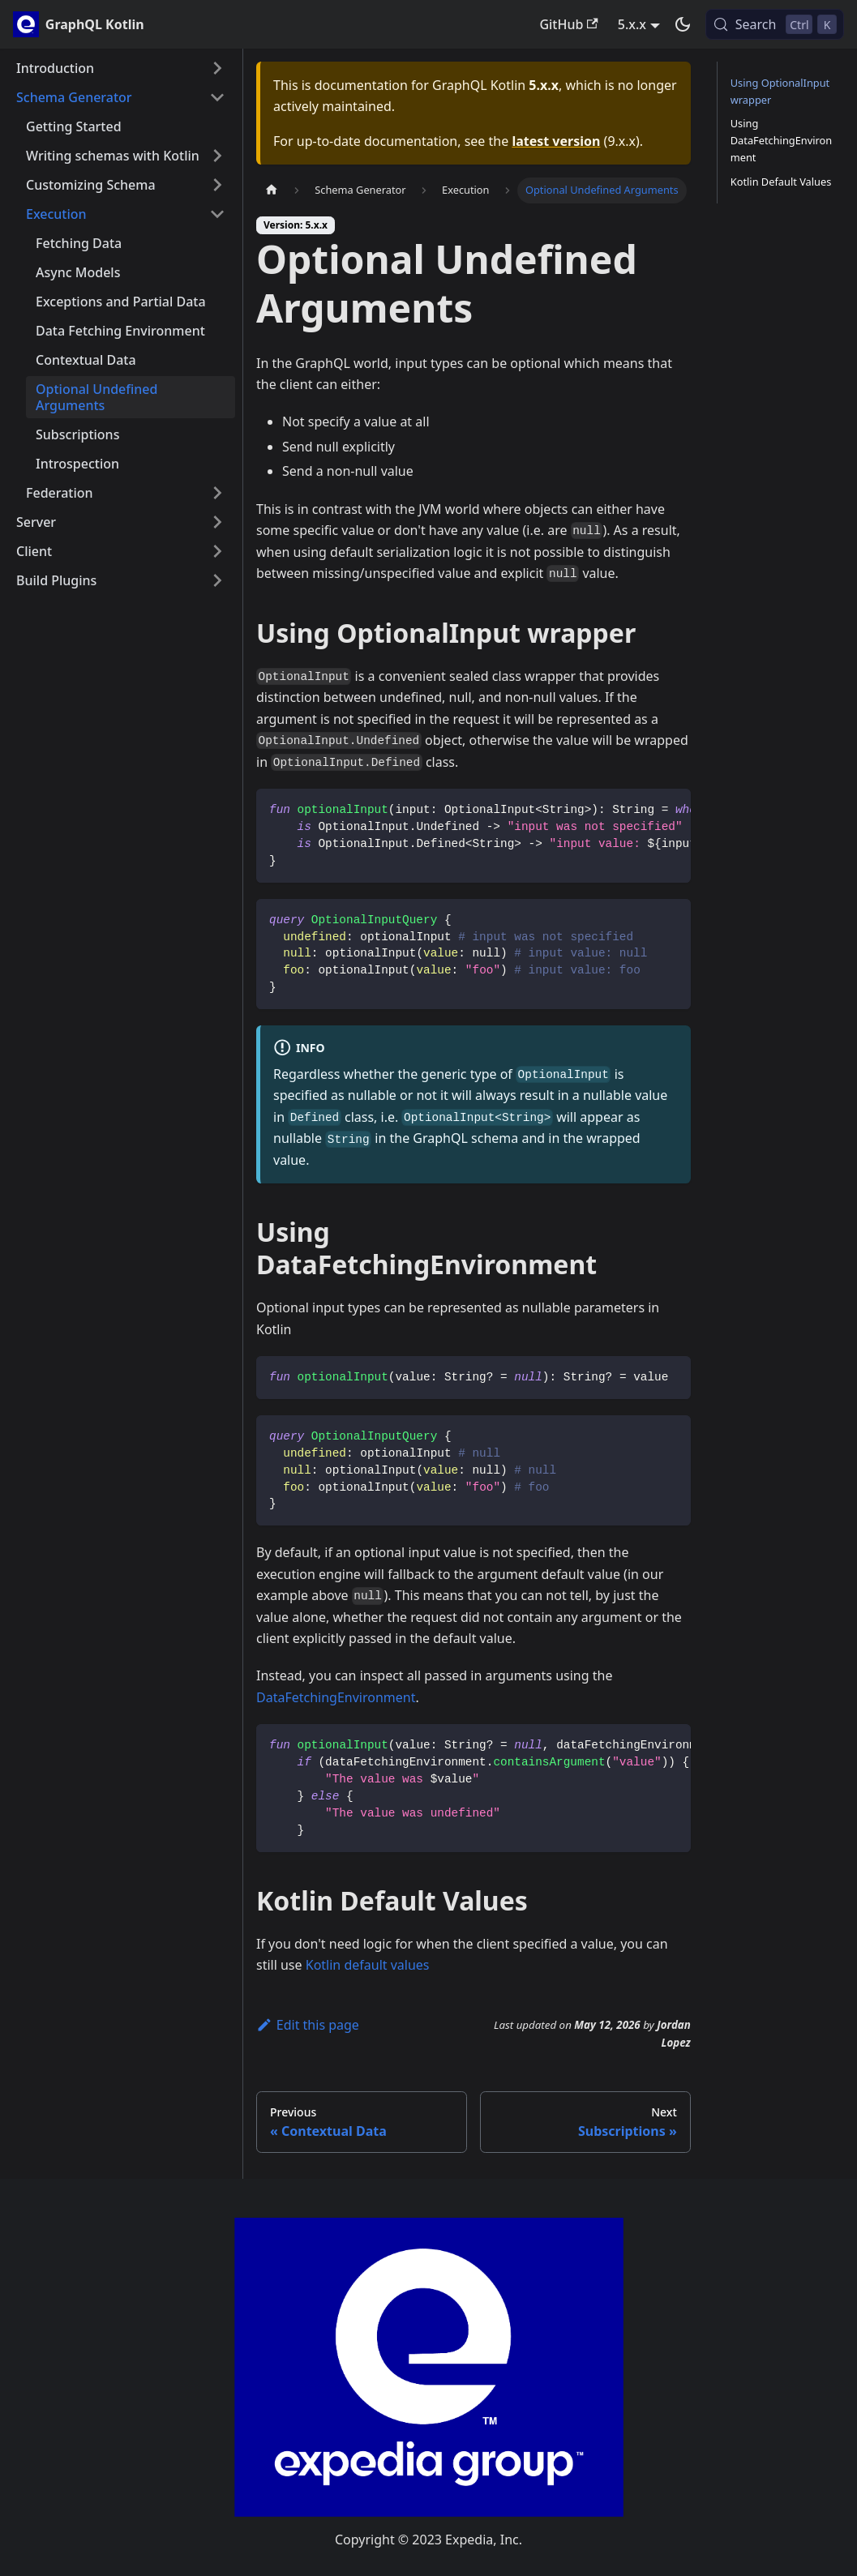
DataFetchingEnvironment (335, 1697)
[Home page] (271, 190)
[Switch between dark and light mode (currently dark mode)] (683, 24)
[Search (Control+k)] (774, 24)
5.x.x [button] (632, 24)
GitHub (568, 24)
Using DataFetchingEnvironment (781, 140)
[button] (120, 68)
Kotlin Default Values (781, 181)
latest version (556, 141)
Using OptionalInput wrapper (780, 91)
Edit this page (307, 2025)
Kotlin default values (368, 1965)
